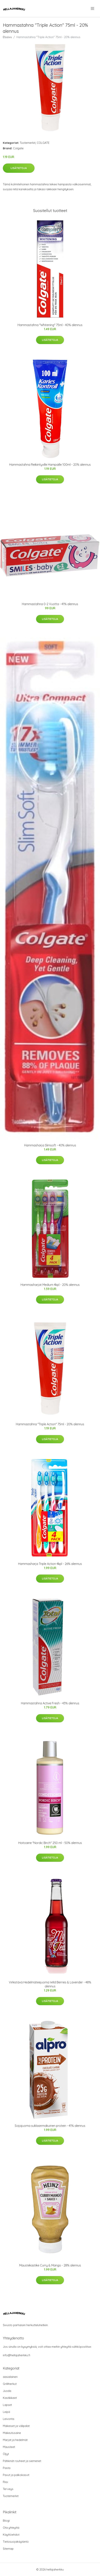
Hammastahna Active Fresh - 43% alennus (50, 1703)
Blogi (6, 2520)
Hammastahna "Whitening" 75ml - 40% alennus (50, 325)
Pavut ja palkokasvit (16, 2475)
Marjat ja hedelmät (15, 2440)
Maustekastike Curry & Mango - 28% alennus (50, 2265)
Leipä (6, 2412)
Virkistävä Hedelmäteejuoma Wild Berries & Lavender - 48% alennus (50, 1984)
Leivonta (8, 2419)
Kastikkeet (10, 2398)
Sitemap (8, 2548)
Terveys (8, 2489)
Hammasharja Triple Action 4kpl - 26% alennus (50, 1564)
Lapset (7, 2405)
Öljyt (6, 2454)
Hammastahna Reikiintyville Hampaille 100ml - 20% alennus (50, 464)
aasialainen (10, 2377)
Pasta (6, 2468)
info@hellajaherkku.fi (16, 2355)
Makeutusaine (12, 2433)
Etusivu (7, 37)
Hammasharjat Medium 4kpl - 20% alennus (50, 1285)
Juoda (7, 2391)
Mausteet (9, 2447)
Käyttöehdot (11, 2534)
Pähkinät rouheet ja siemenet (22, 2461)
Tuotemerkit (27, 143)
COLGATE (43, 143)
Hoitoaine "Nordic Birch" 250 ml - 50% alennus (50, 1843)
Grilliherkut (10, 2384)
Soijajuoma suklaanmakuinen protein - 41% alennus (50, 2126)
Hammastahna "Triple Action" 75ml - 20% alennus (50, 1424)
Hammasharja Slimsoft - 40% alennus (50, 1145)
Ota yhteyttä (11, 2527)
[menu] (92, 8)
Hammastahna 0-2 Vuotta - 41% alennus (50, 604)
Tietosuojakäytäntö (16, 2541)
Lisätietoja (19, 168)
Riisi (5, 2482)
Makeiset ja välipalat (16, 2426)
